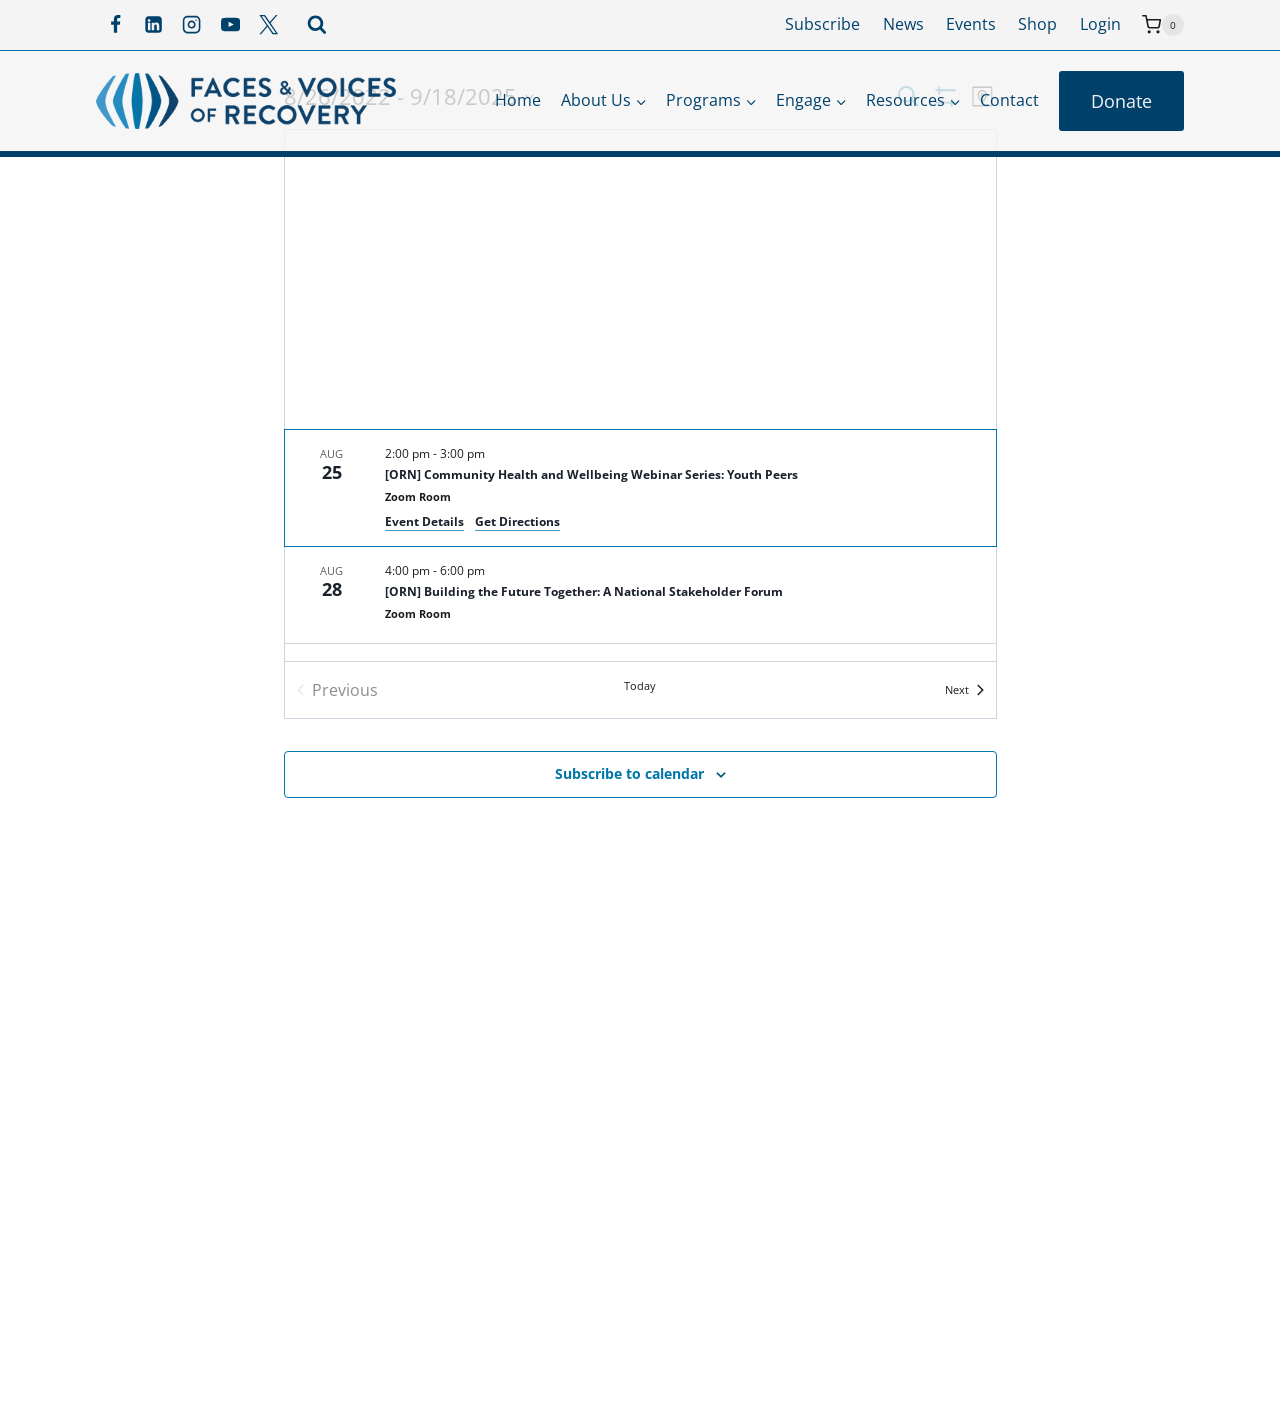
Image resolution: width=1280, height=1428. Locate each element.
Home (518, 100)
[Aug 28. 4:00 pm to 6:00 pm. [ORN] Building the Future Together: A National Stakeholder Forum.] (640, 595)
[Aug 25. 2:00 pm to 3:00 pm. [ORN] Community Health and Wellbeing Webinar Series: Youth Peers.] (640, 488)
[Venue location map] (640, 279)
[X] (269, 25)
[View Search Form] (317, 25)
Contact (1009, 100)
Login (1100, 24)
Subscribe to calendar (629, 773)
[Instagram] (192, 25)
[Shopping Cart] (1163, 25)
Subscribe (822, 24)
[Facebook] (115, 25)
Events (971, 24)
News (903, 24)
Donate (1121, 101)
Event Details (424, 521)
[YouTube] (230, 25)
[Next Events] (964, 690)
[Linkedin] (153, 25)
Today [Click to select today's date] (640, 685)
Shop (1037, 24)
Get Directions (517, 521)
